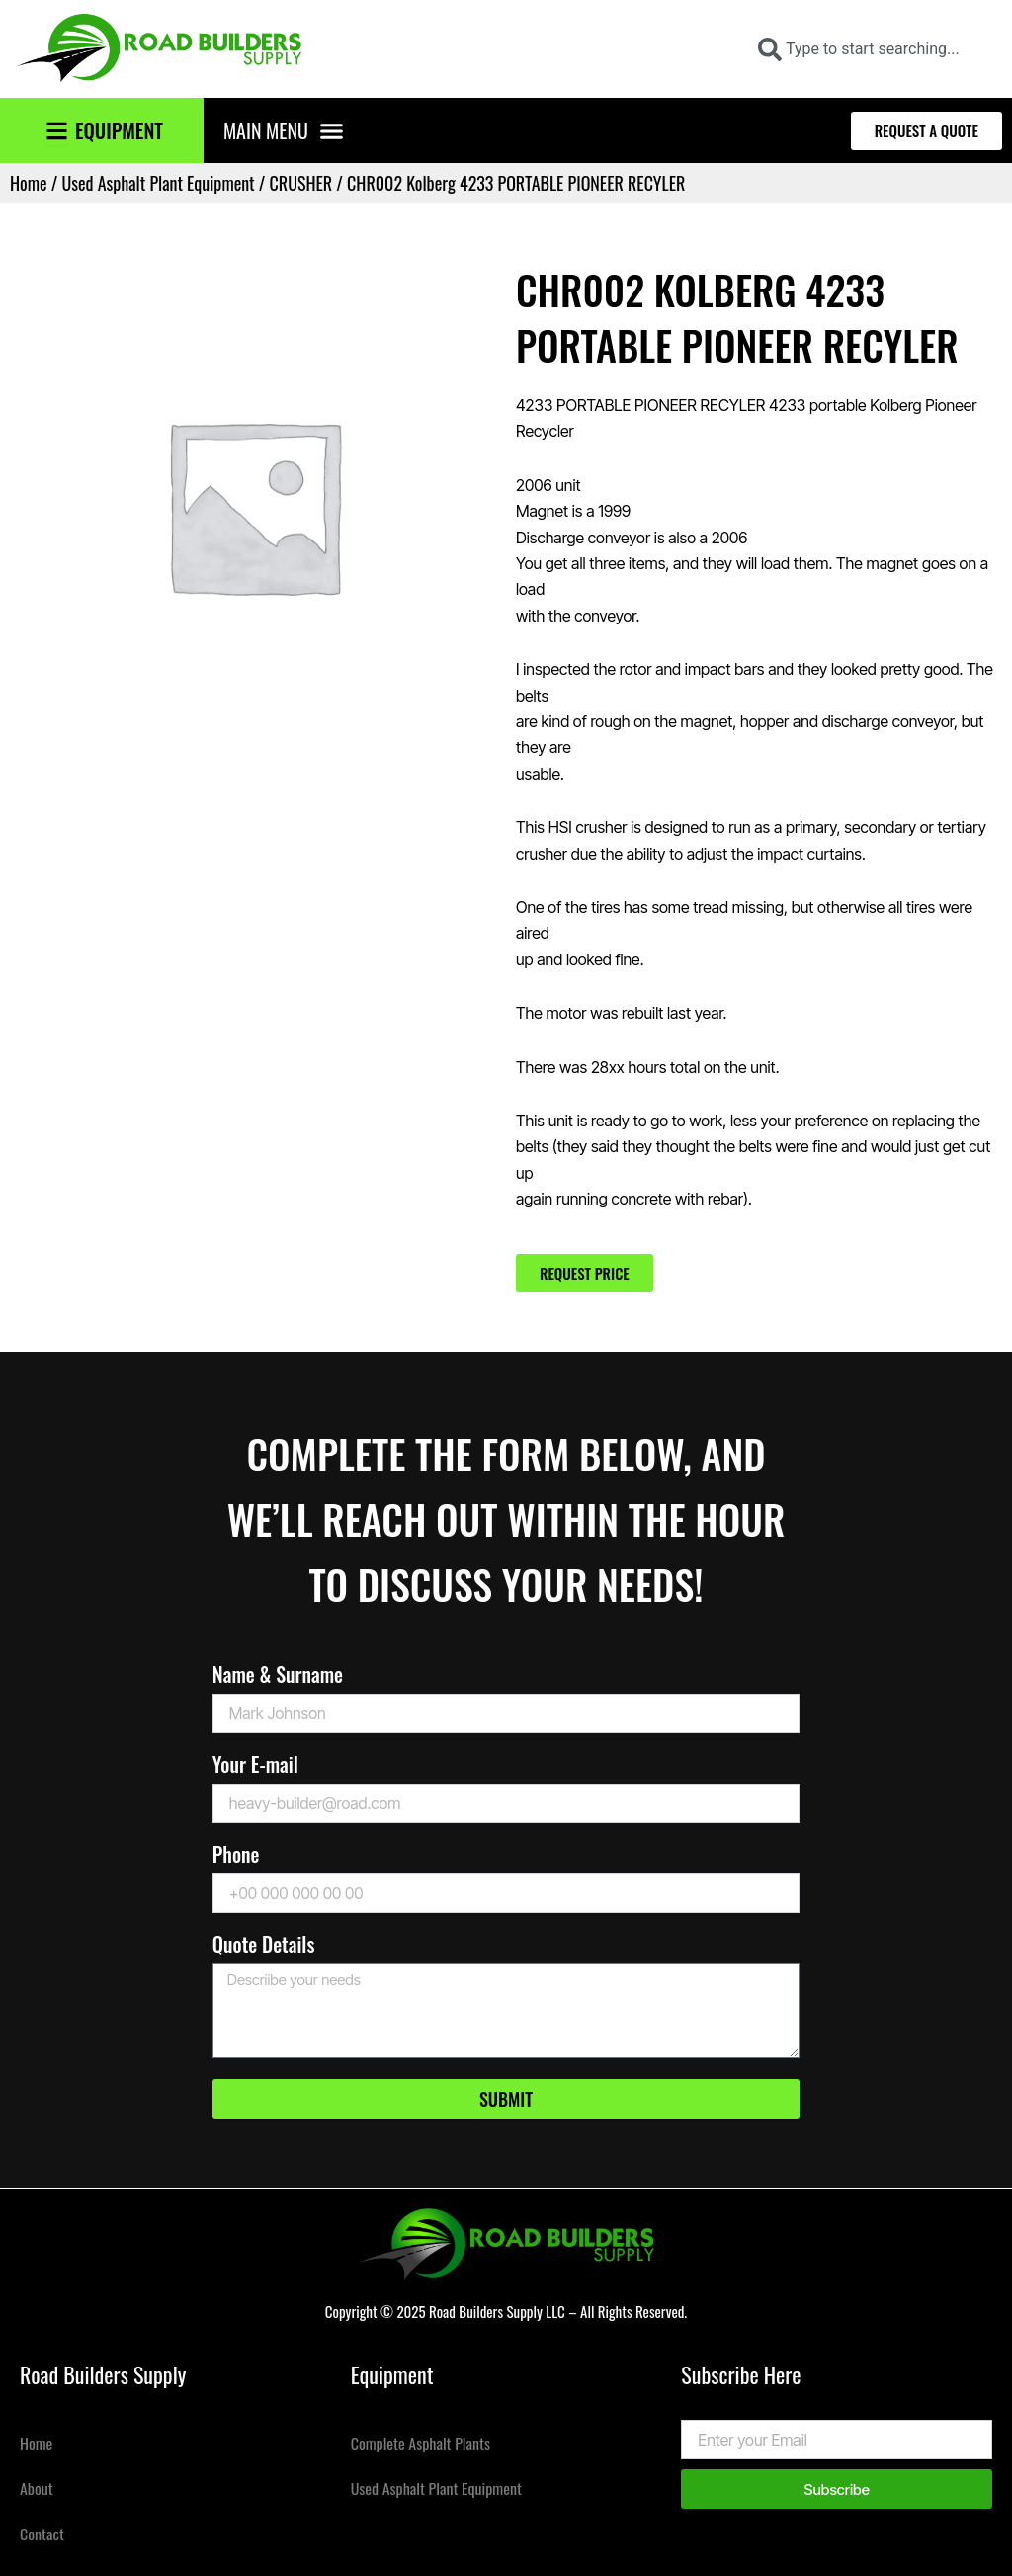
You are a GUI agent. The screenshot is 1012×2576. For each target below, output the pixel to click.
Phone (236, 1856)
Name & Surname (277, 1676)
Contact (42, 2533)
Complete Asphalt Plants (421, 2442)
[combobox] (872, 49)
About (36, 2488)
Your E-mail (255, 1766)
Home (28, 183)
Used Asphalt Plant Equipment (157, 183)
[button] (332, 130)
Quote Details (263, 1946)
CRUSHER (301, 183)
